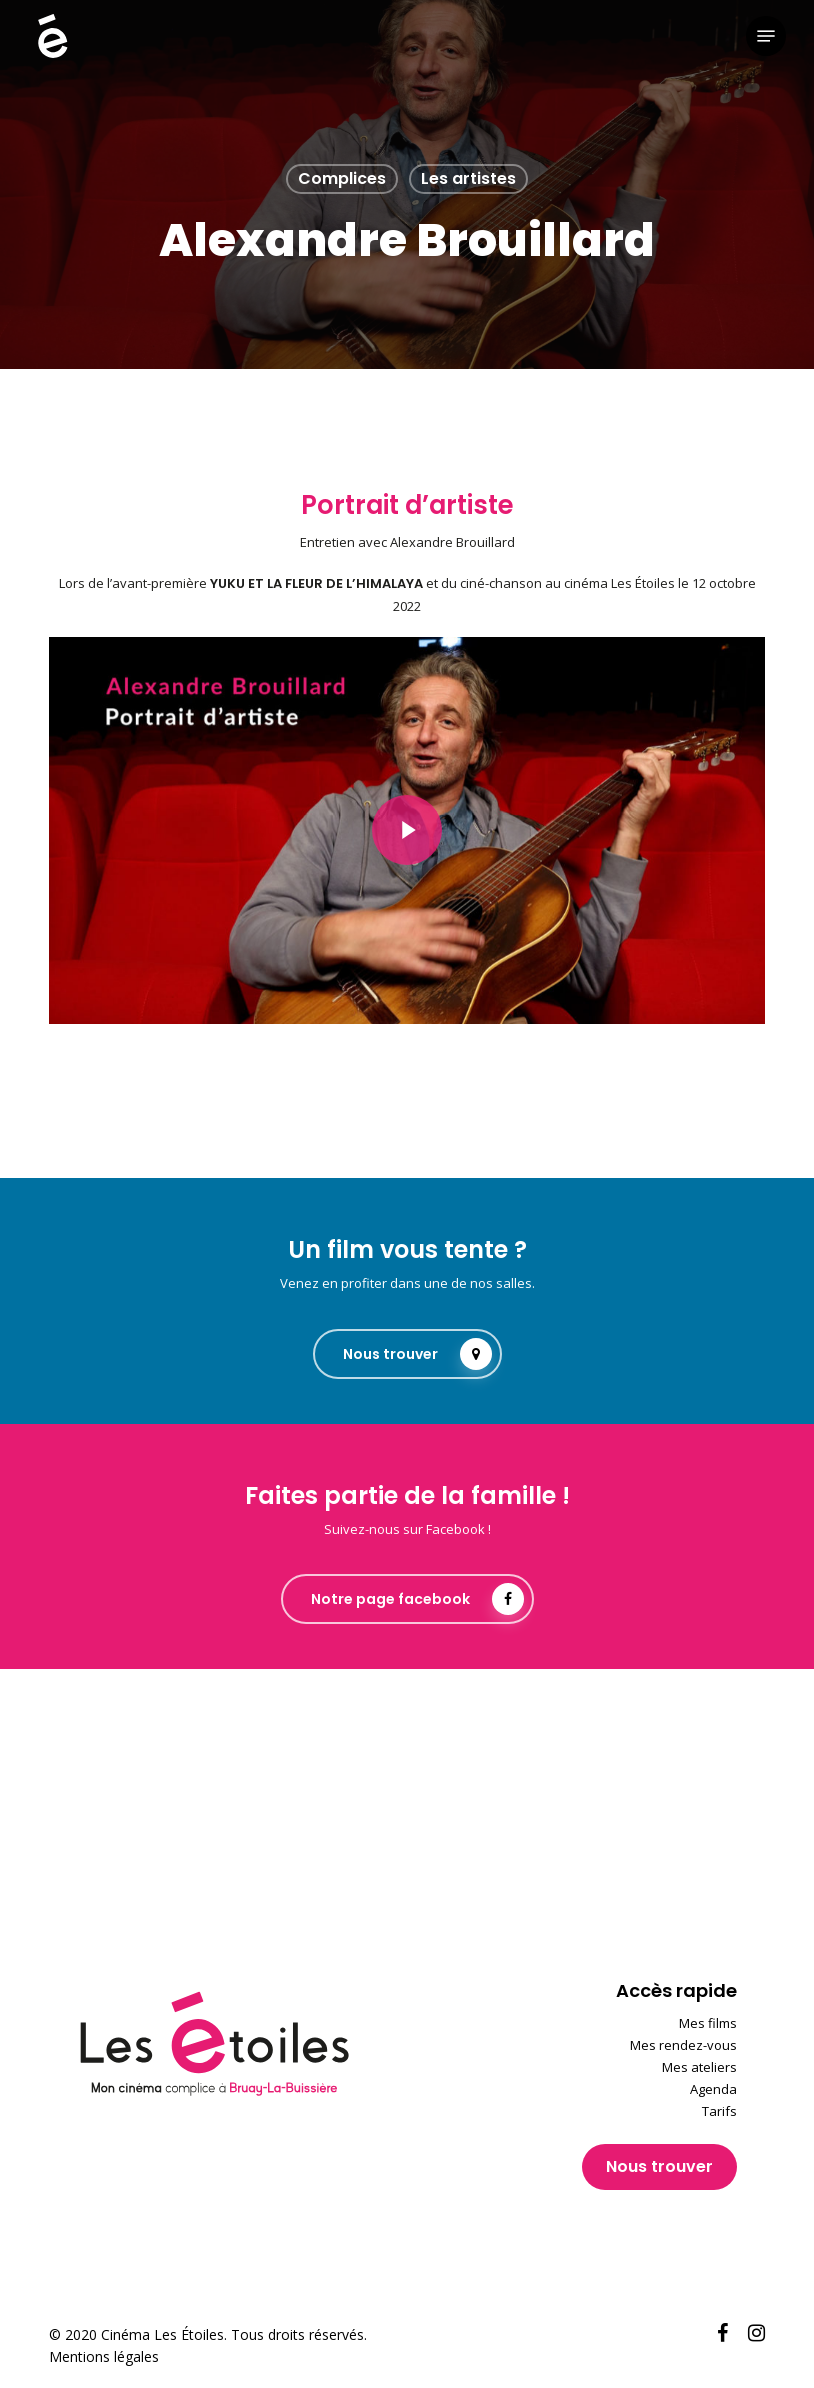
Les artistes (468, 178)
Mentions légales (104, 2356)
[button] (766, 36)
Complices (342, 178)
